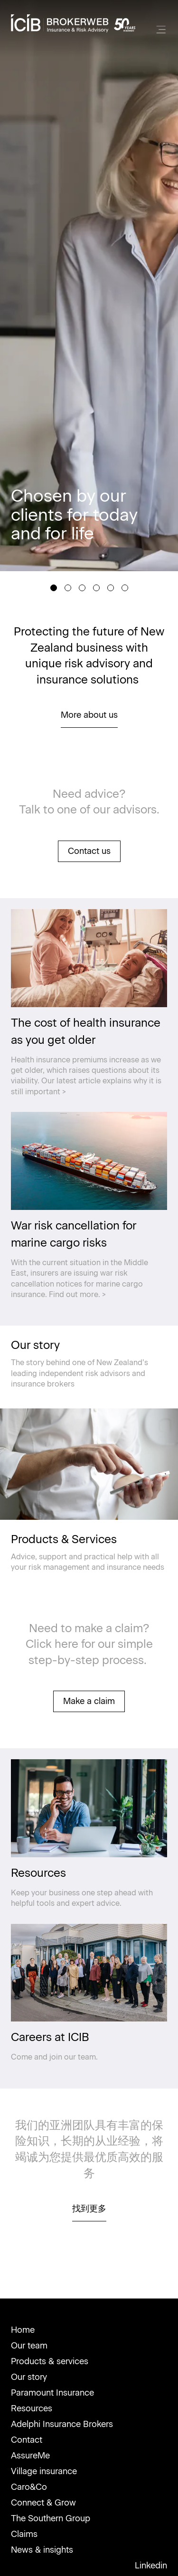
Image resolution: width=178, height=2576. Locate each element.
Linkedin (151, 2565)
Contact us (89, 851)
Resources (31, 2408)
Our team (29, 2345)
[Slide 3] (82, 588)
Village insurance (44, 2471)
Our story (29, 2377)
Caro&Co (29, 2487)
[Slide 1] (53, 588)
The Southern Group (50, 2518)
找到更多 (89, 2208)
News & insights (42, 2550)
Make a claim (89, 1701)
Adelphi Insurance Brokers (62, 2424)
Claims (24, 2534)
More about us (89, 715)
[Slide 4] (96, 588)
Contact (26, 2440)
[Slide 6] (125, 588)
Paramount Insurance (52, 2393)
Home (23, 2330)
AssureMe (30, 2455)
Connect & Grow (43, 2502)
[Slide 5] (110, 588)
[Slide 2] (68, 588)
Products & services (49, 2361)
